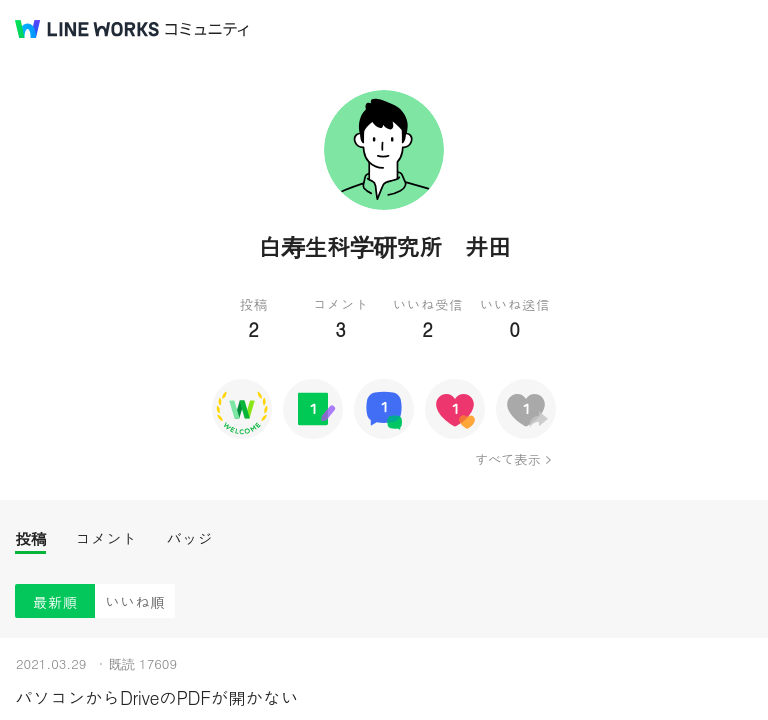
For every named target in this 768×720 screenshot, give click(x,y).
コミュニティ (207, 29)
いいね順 (135, 601)
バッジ (189, 538)
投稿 (30, 538)
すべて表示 (507, 459)
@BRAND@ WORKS (87, 29)
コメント (106, 538)
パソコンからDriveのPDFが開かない (156, 697)
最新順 (55, 601)
